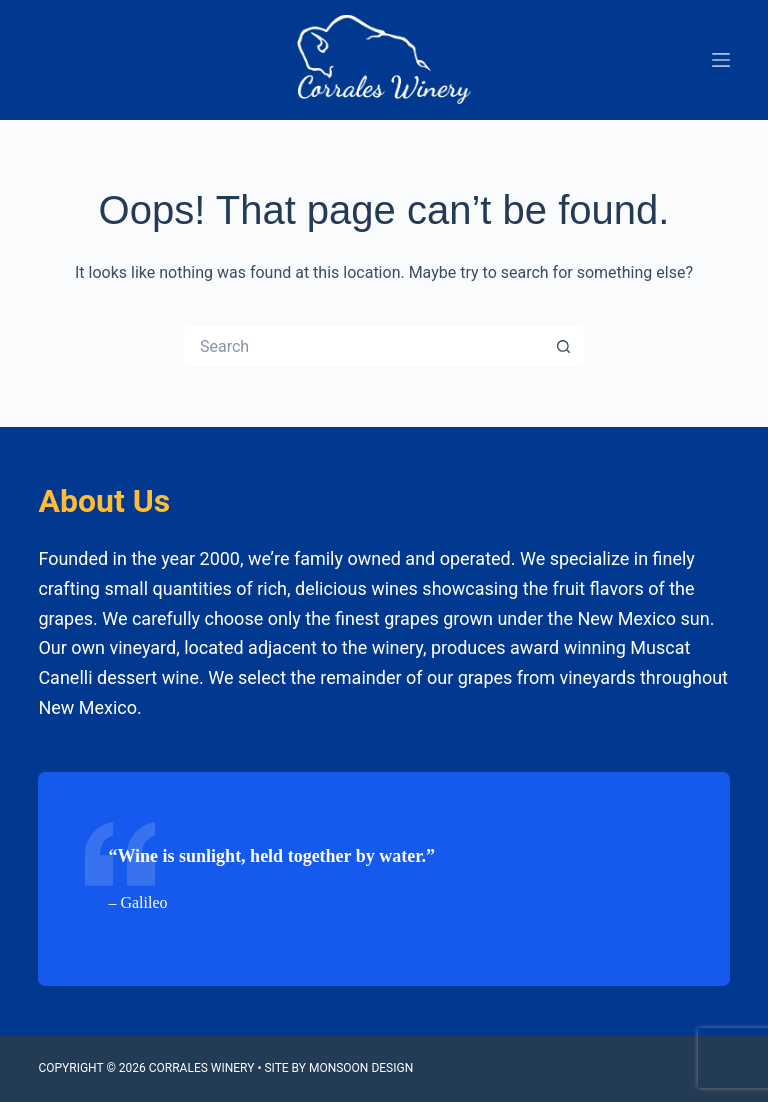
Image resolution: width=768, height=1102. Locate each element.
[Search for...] (364, 346)
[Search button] (564, 346)
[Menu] (721, 60)
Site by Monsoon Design (338, 1068)
